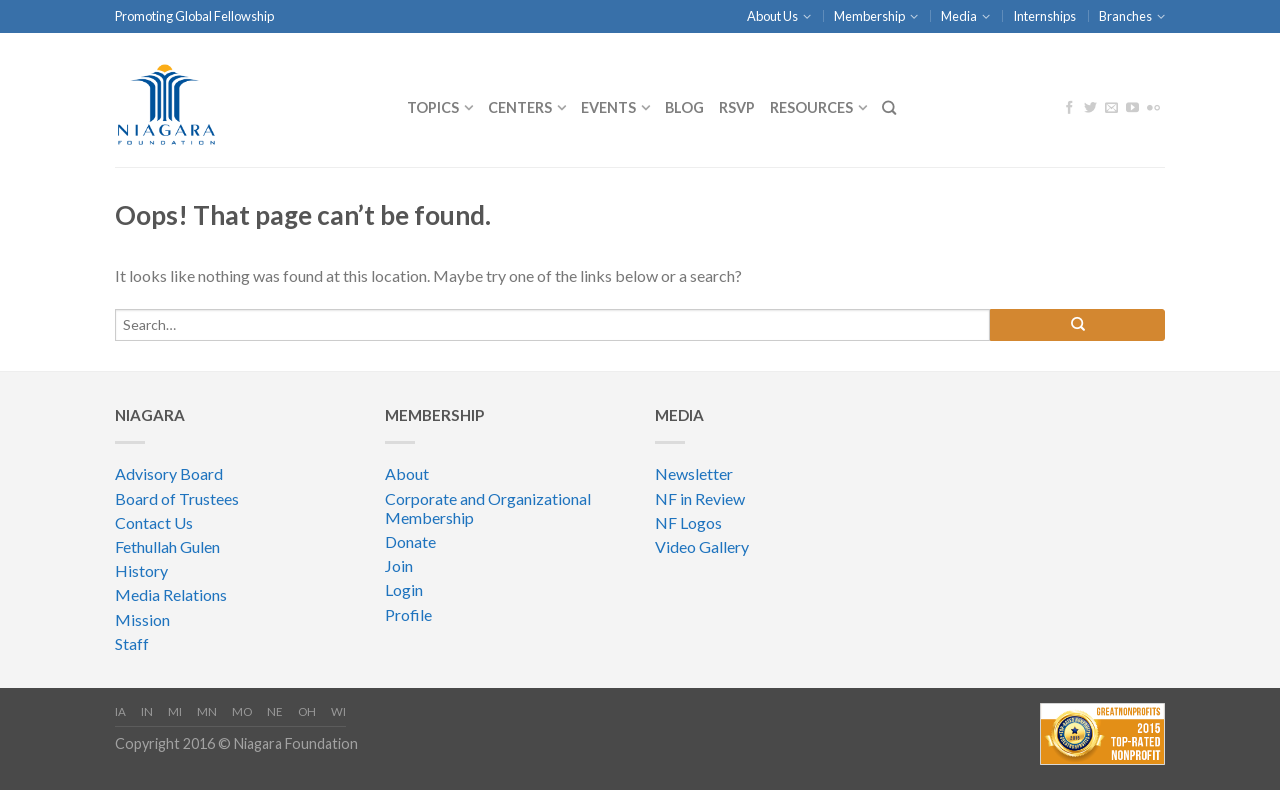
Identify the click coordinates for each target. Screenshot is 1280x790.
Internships (1044, 16)
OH (307, 711)
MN (207, 711)
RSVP (737, 107)
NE (275, 711)
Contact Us (154, 522)
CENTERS (520, 107)
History (141, 570)
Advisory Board (169, 473)
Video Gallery (702, 546)
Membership (869, 16)
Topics (433, 107)
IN (147, 711)
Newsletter (694, 473)
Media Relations (171, 594)
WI (338, 711)
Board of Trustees (177, 498)
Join (399, 565)
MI (175, 711)
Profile (408, 614)
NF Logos (688, 522)
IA (120, 711)
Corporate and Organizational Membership (488, 508)
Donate (410, 541)
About (407, 473)
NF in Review (700, 498)
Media (959, 16)
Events (608, 107)
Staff (132, 643)
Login (404, 589)
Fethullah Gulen (167, 546)
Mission (142, 619)
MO (242, 711)
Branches (1125, 16)
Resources (811, 107)
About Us (772, 16)
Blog (684, 107)
